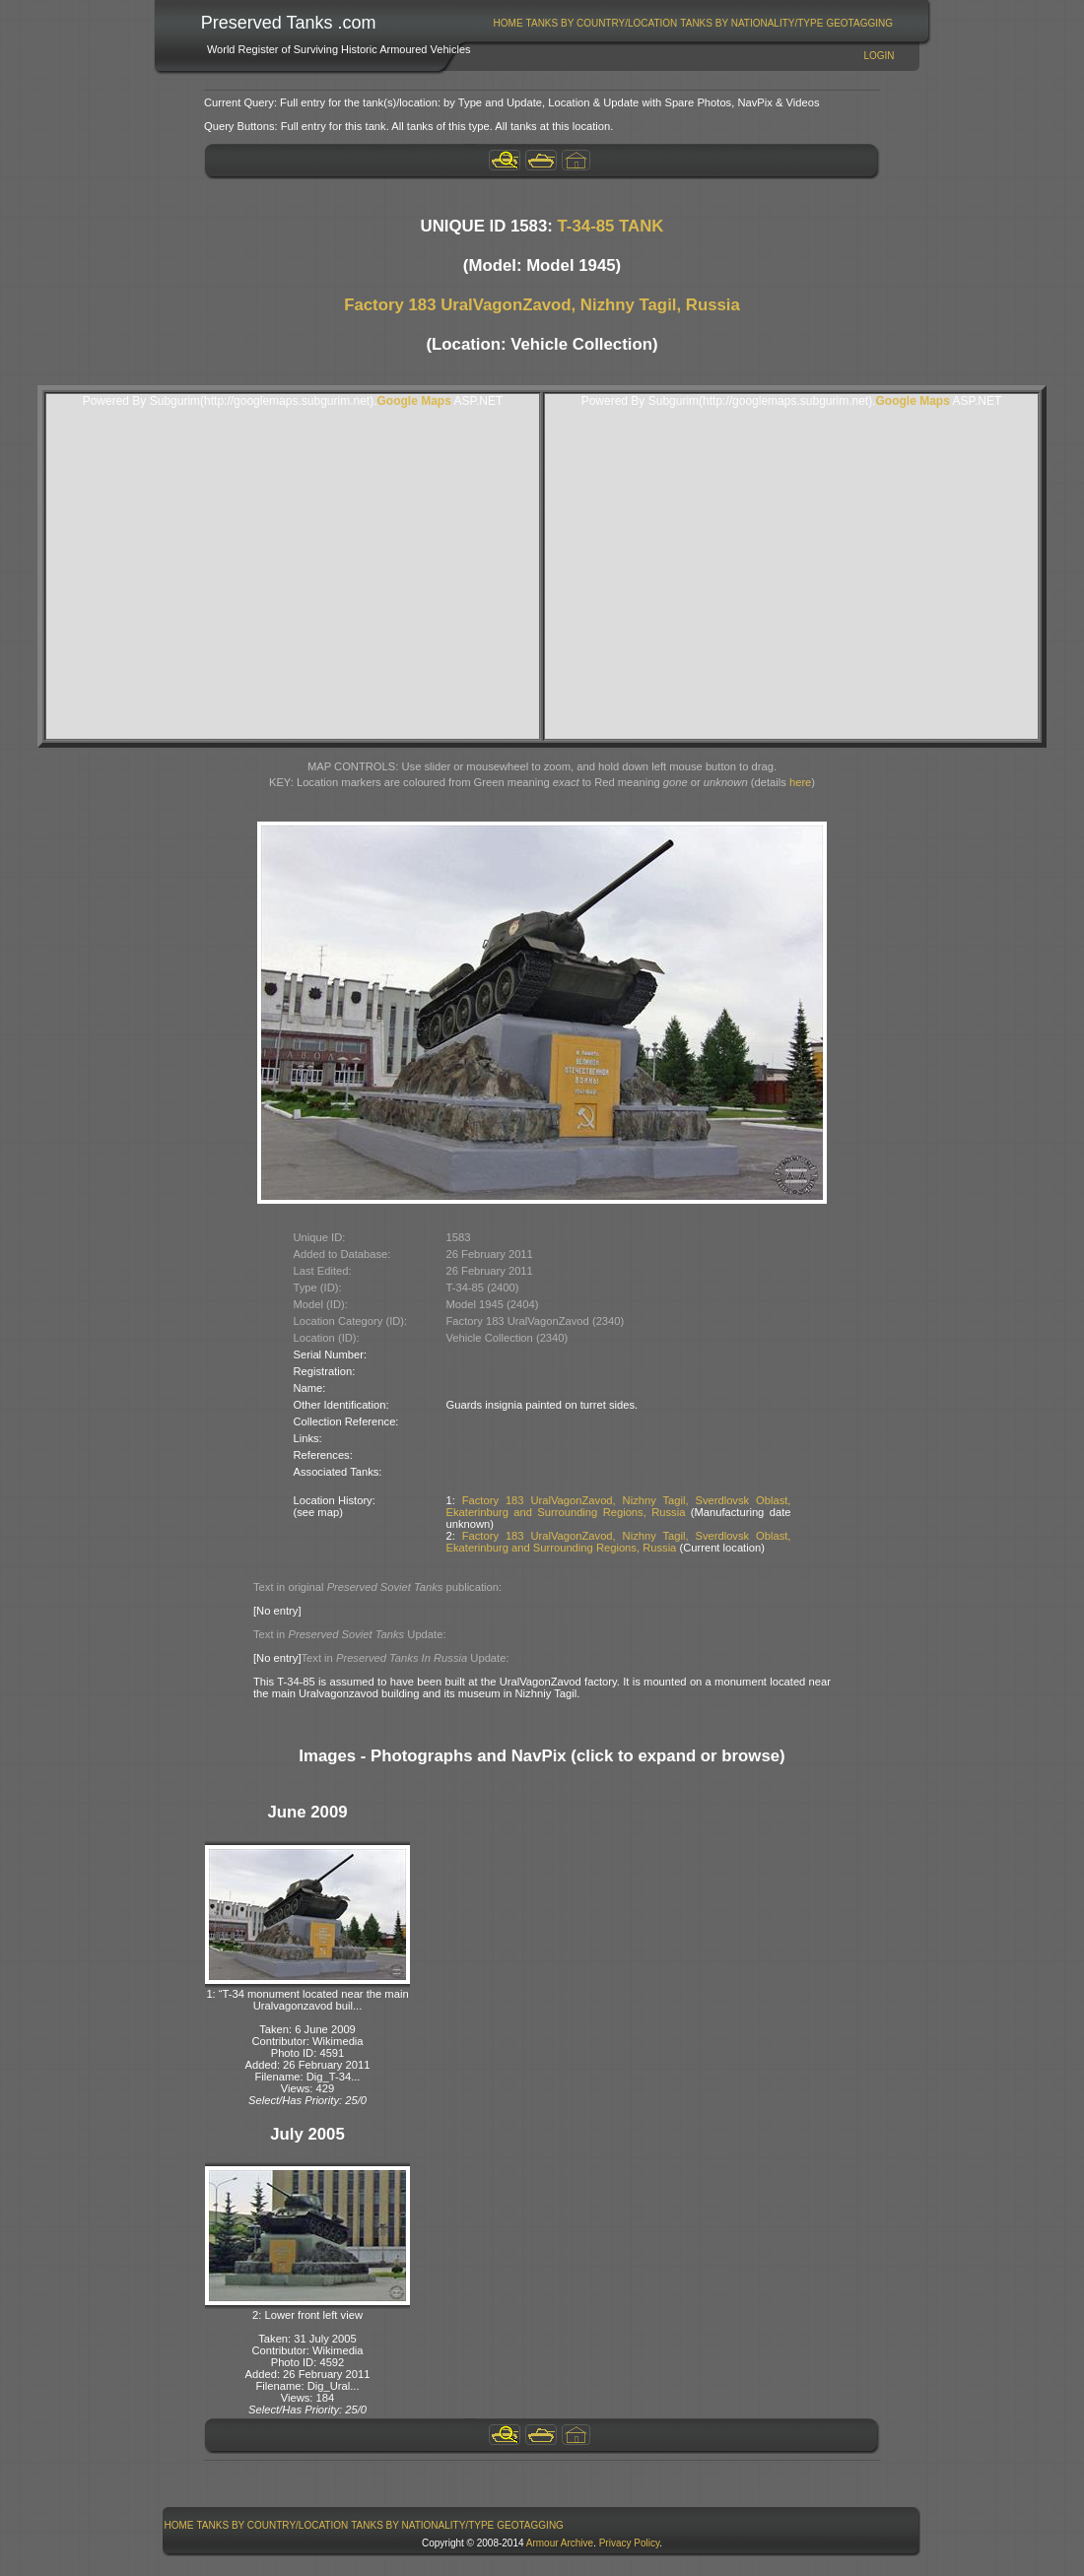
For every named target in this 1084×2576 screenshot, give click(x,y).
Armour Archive (559, 2543)
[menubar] (693, 23)
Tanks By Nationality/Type (751, 23)
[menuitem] (508, 23)
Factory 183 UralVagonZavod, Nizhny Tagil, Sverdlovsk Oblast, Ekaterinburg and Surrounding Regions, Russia (618, 1506)
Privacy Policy (629, 2543)
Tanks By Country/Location (602, 23)
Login (878, 55)
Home (508, 23)
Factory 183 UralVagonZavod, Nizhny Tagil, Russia (542, 305)
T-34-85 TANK (611, 226)
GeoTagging (859, 23)
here (800, 782)
